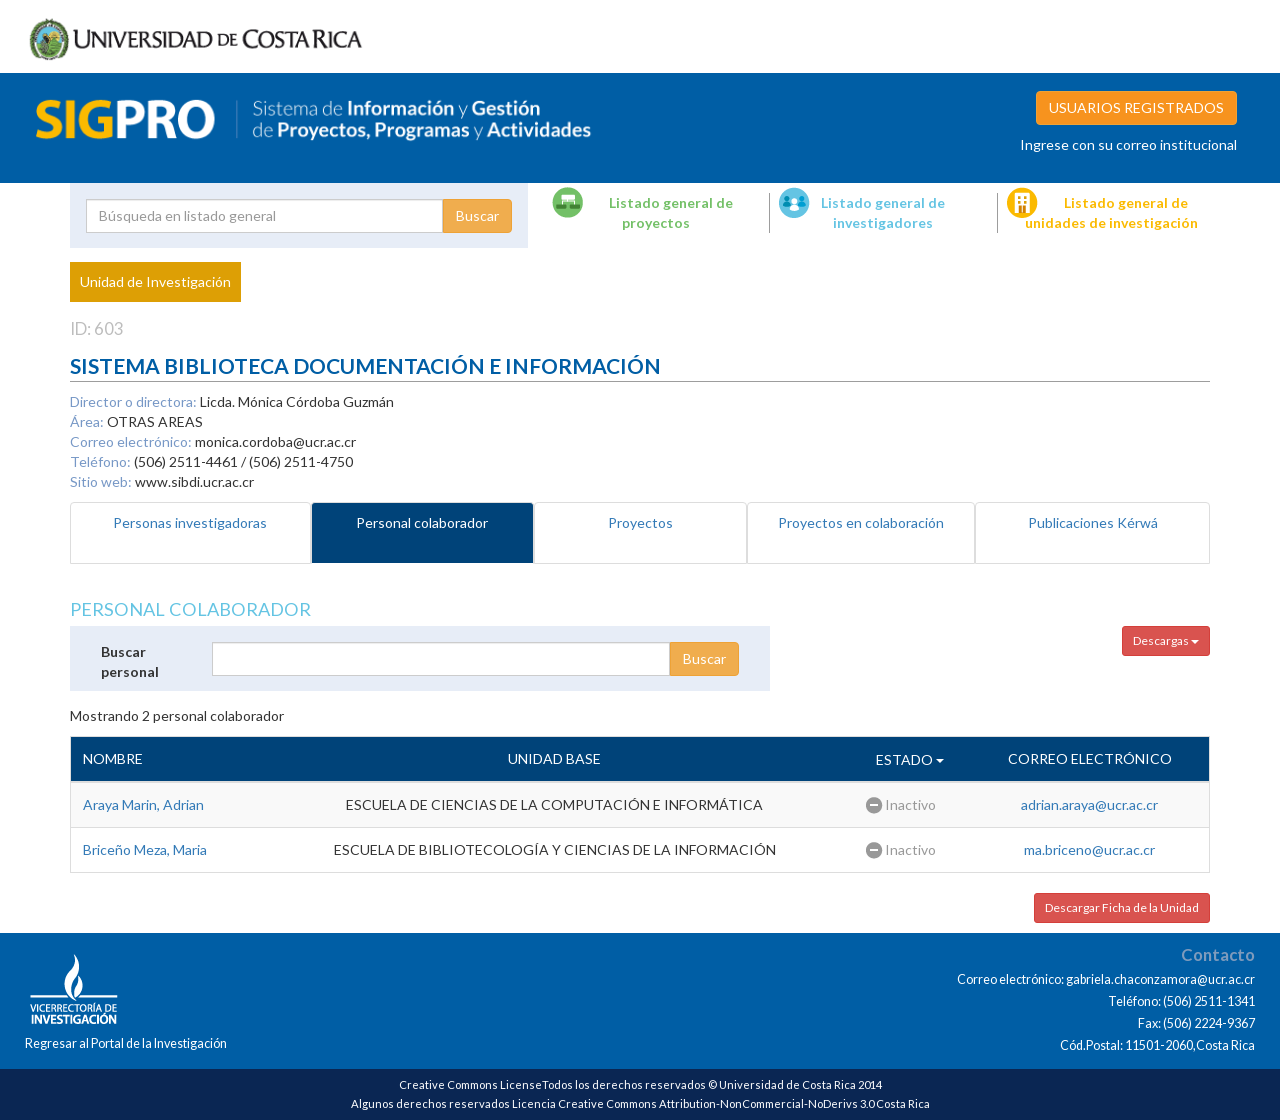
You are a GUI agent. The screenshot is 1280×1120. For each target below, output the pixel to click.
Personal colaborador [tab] (422, 522)
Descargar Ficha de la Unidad (1122, 907)
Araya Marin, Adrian (143, 804)
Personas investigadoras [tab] (190, 522)
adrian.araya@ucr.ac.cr (1089, 804)
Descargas (1166, 640)
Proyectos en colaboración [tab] (861, 522)
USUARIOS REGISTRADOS (1136, 107)
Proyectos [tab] (640, 522)
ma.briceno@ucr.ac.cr (1089, 849)
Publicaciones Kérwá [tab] (1093, 522)
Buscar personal (130, 661)
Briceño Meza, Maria (145, 849)
